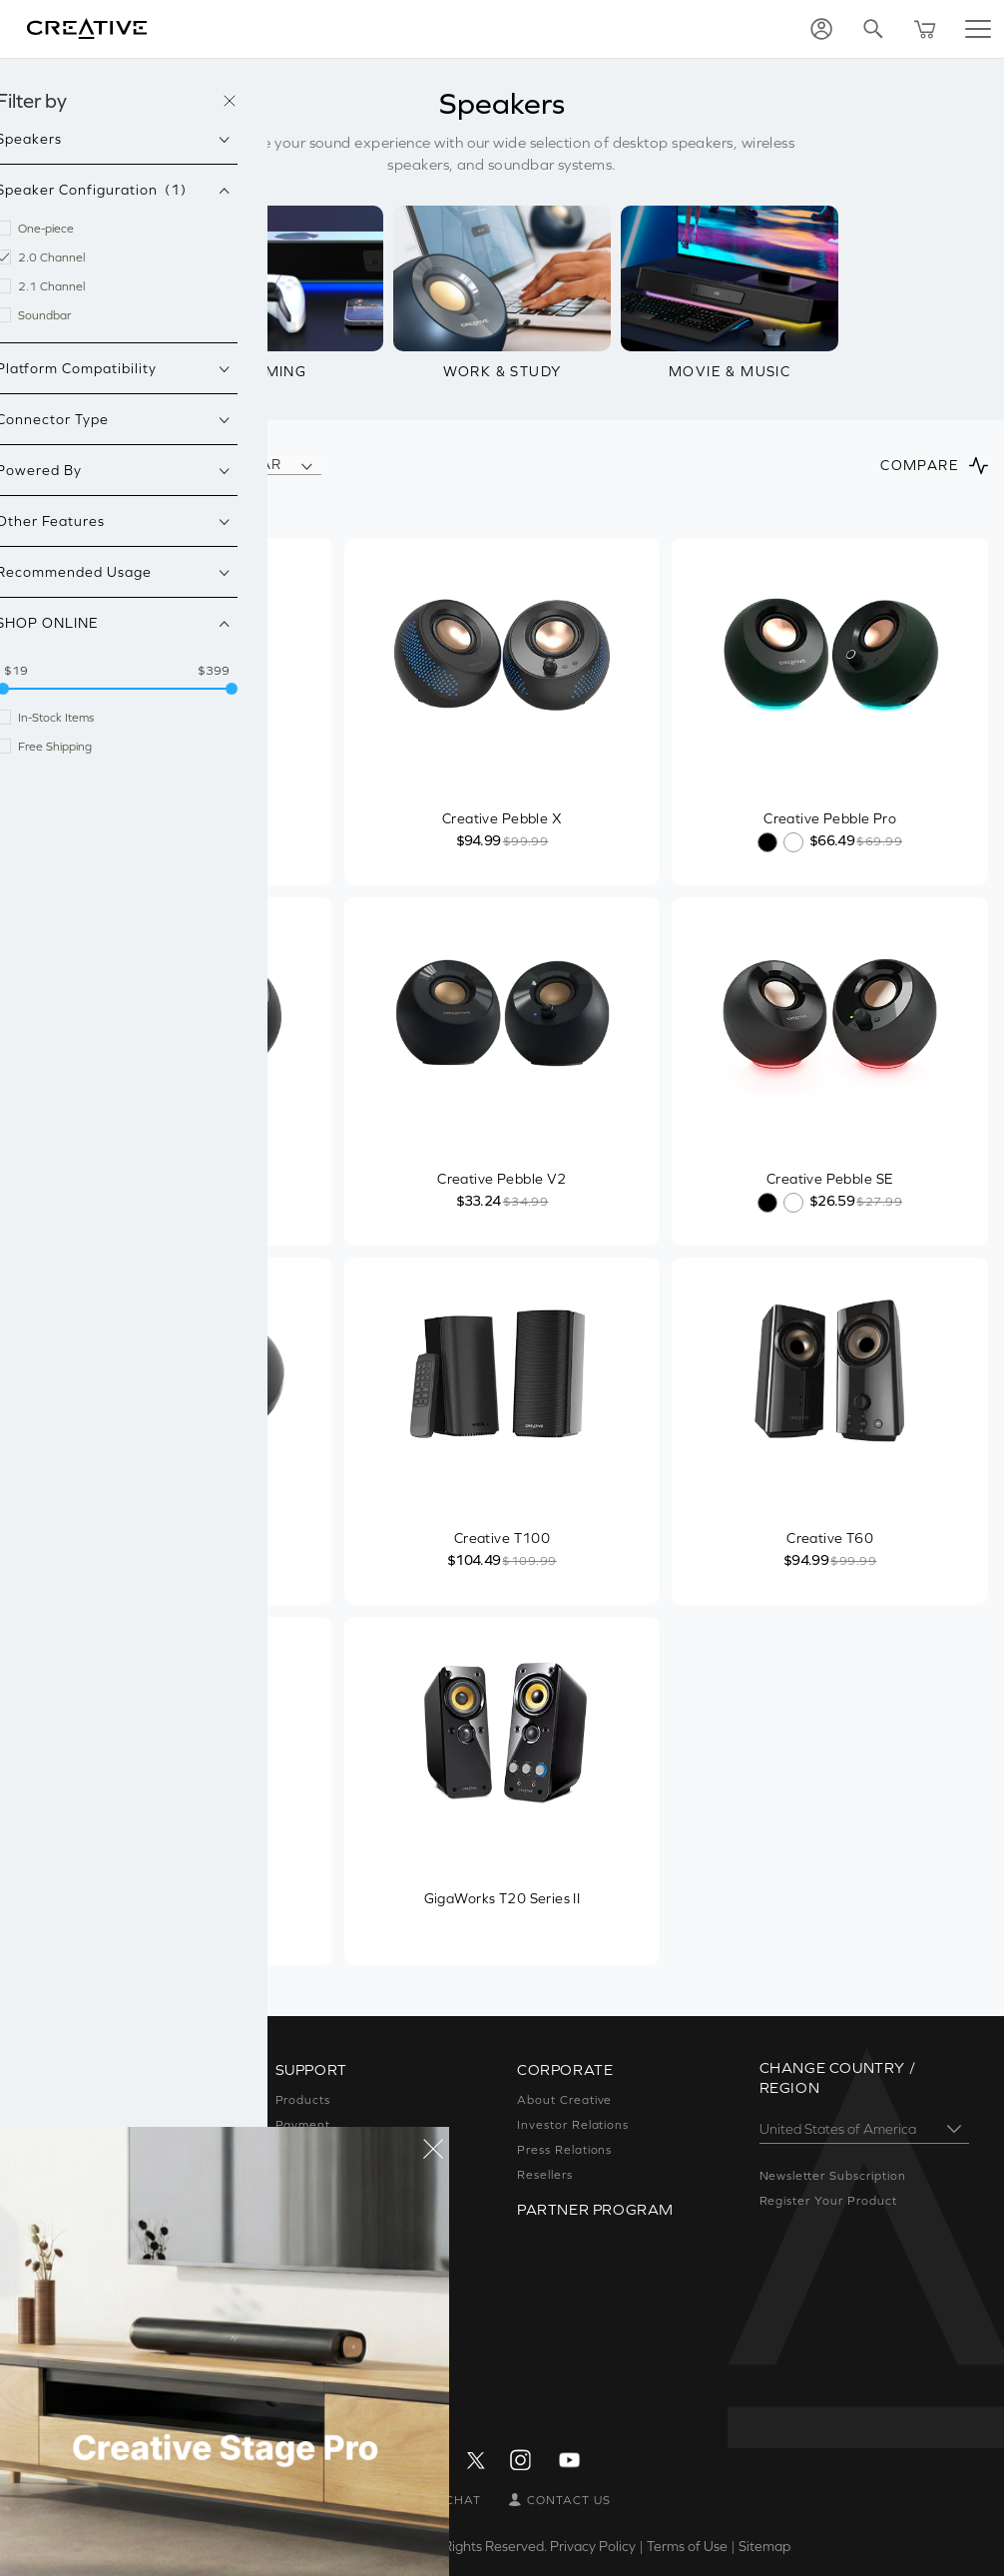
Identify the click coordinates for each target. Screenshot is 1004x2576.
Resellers (545, 2175)
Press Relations (564, 2150)
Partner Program (595, 2209)
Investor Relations (573, 2125)
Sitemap (764, 2546)
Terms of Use (687, 2546)
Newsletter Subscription (832, 2176)
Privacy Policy (593, 2546)
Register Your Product (828, 2201)
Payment (303, 2125)
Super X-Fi (65, 2100)
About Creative (564, 2100)
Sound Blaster (76, 2125)
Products (303, 2100)
